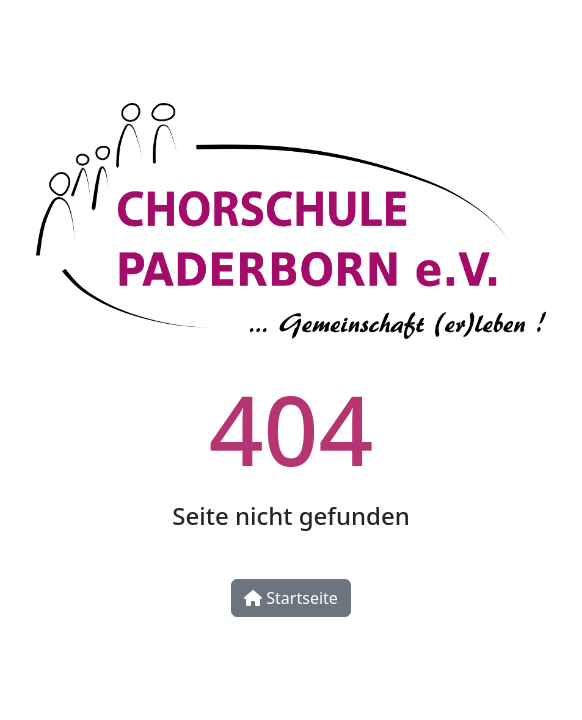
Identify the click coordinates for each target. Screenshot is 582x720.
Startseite (291, 598)
